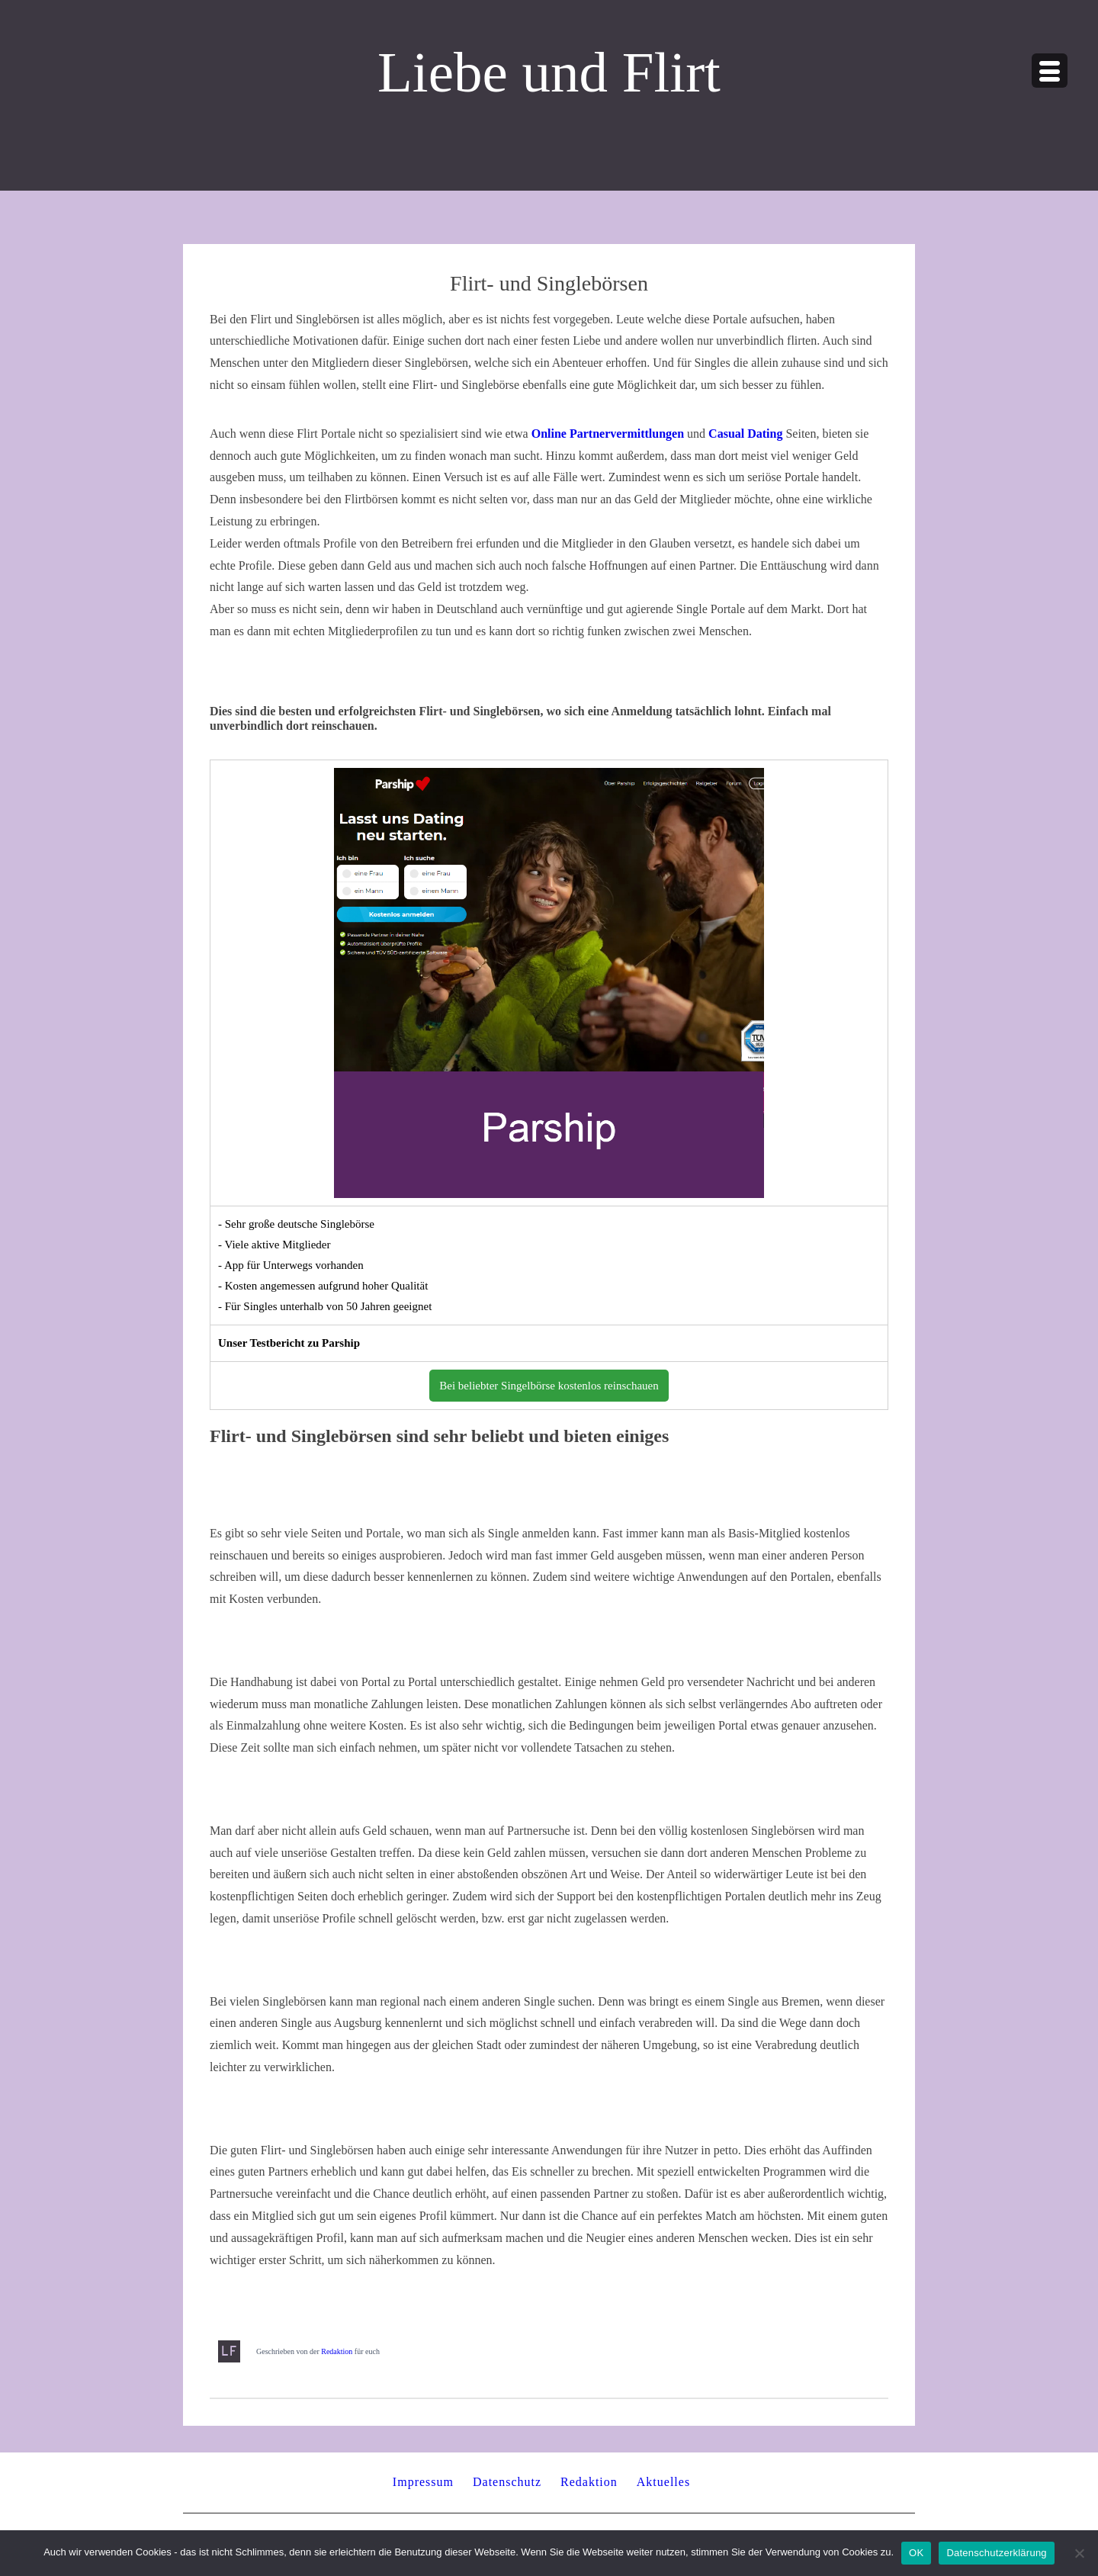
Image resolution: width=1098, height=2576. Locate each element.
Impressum (423, 2481)
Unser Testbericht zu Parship (289, 1343)
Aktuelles (663, 2481)
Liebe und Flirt (549, 72)
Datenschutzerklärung (996, 2552)
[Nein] (1079, 2553)
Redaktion (336, 2351)
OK (916, 2552)
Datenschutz (507, 2481)
